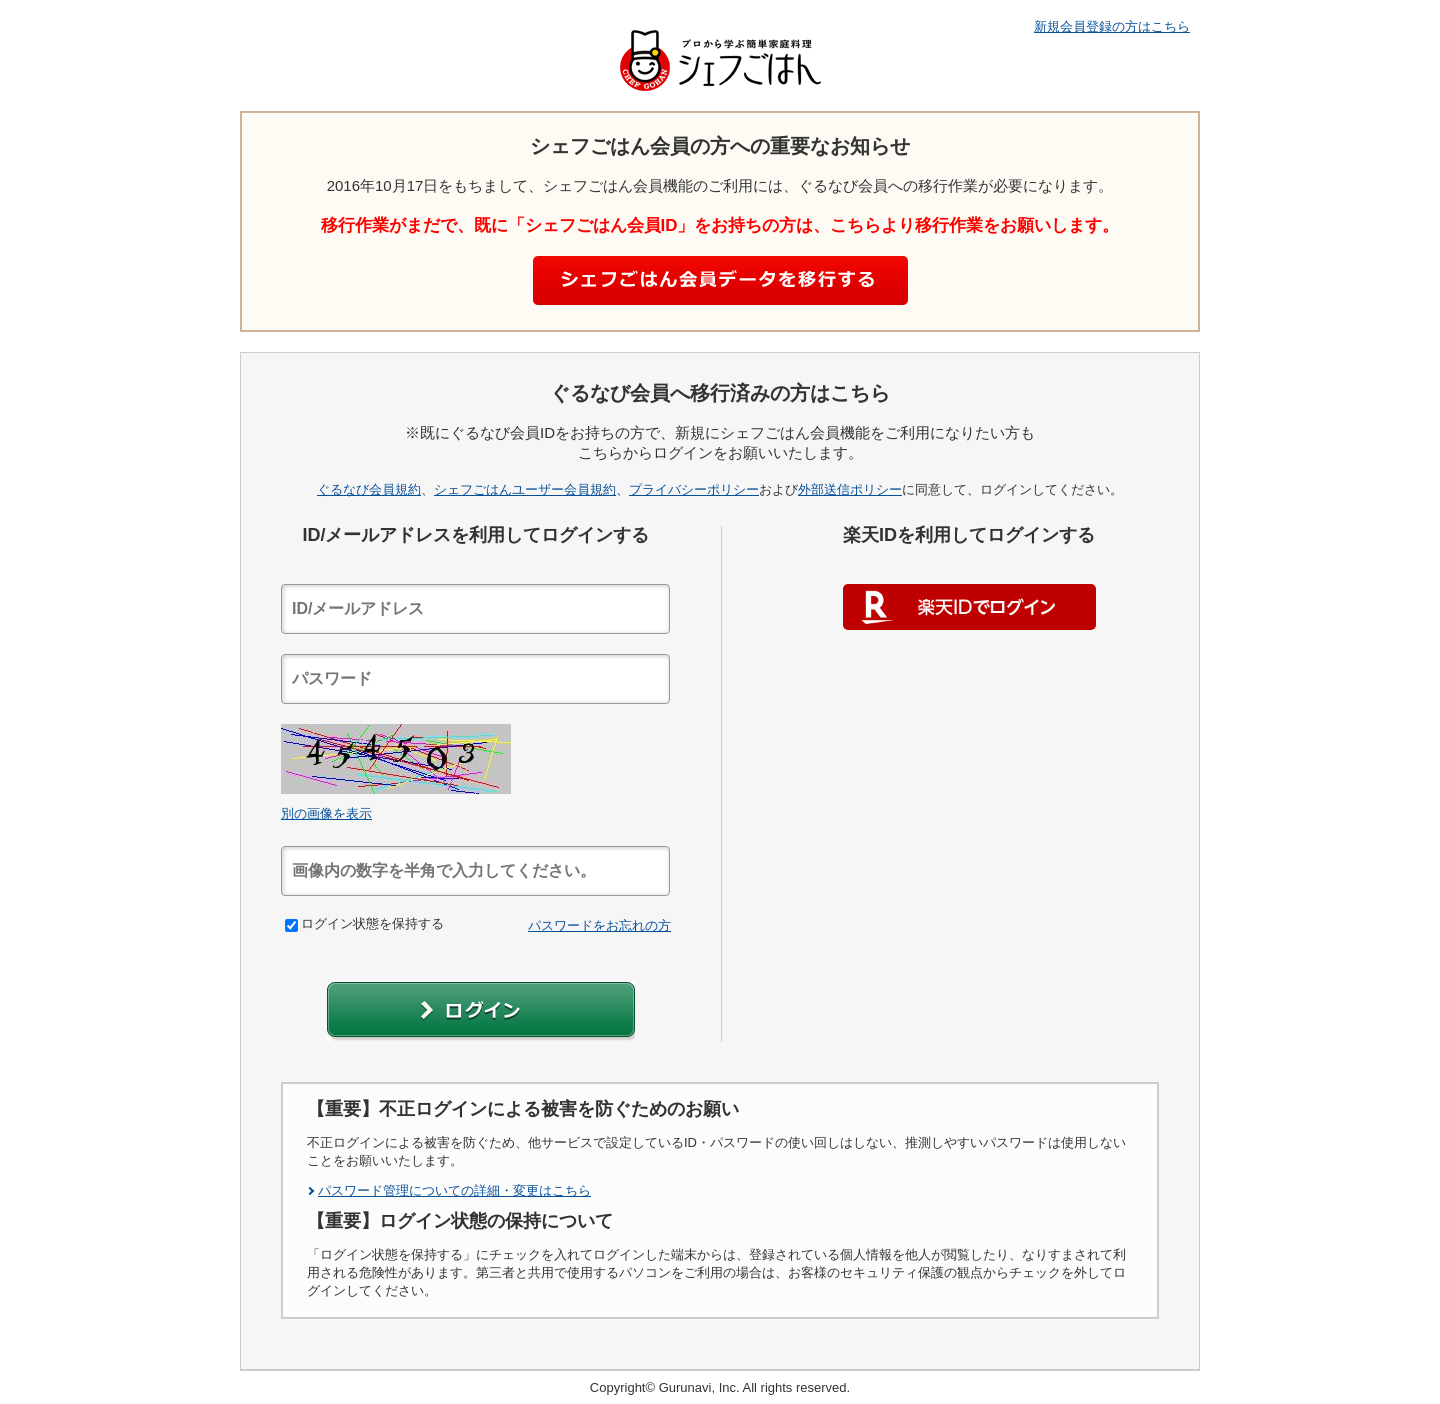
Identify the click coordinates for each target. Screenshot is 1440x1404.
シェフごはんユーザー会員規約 (525, 489)
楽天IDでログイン (969, 607)
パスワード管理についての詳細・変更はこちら (454, 1190)
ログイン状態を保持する (364, 923)
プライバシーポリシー (694, 489)
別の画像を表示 (326, 813)
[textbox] (475, 609)
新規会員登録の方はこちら (1112, 26)
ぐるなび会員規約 (369, 489)
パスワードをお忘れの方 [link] (599, 925)
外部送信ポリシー (850, 489)
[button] (481, 1011)
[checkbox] (291, 925)
